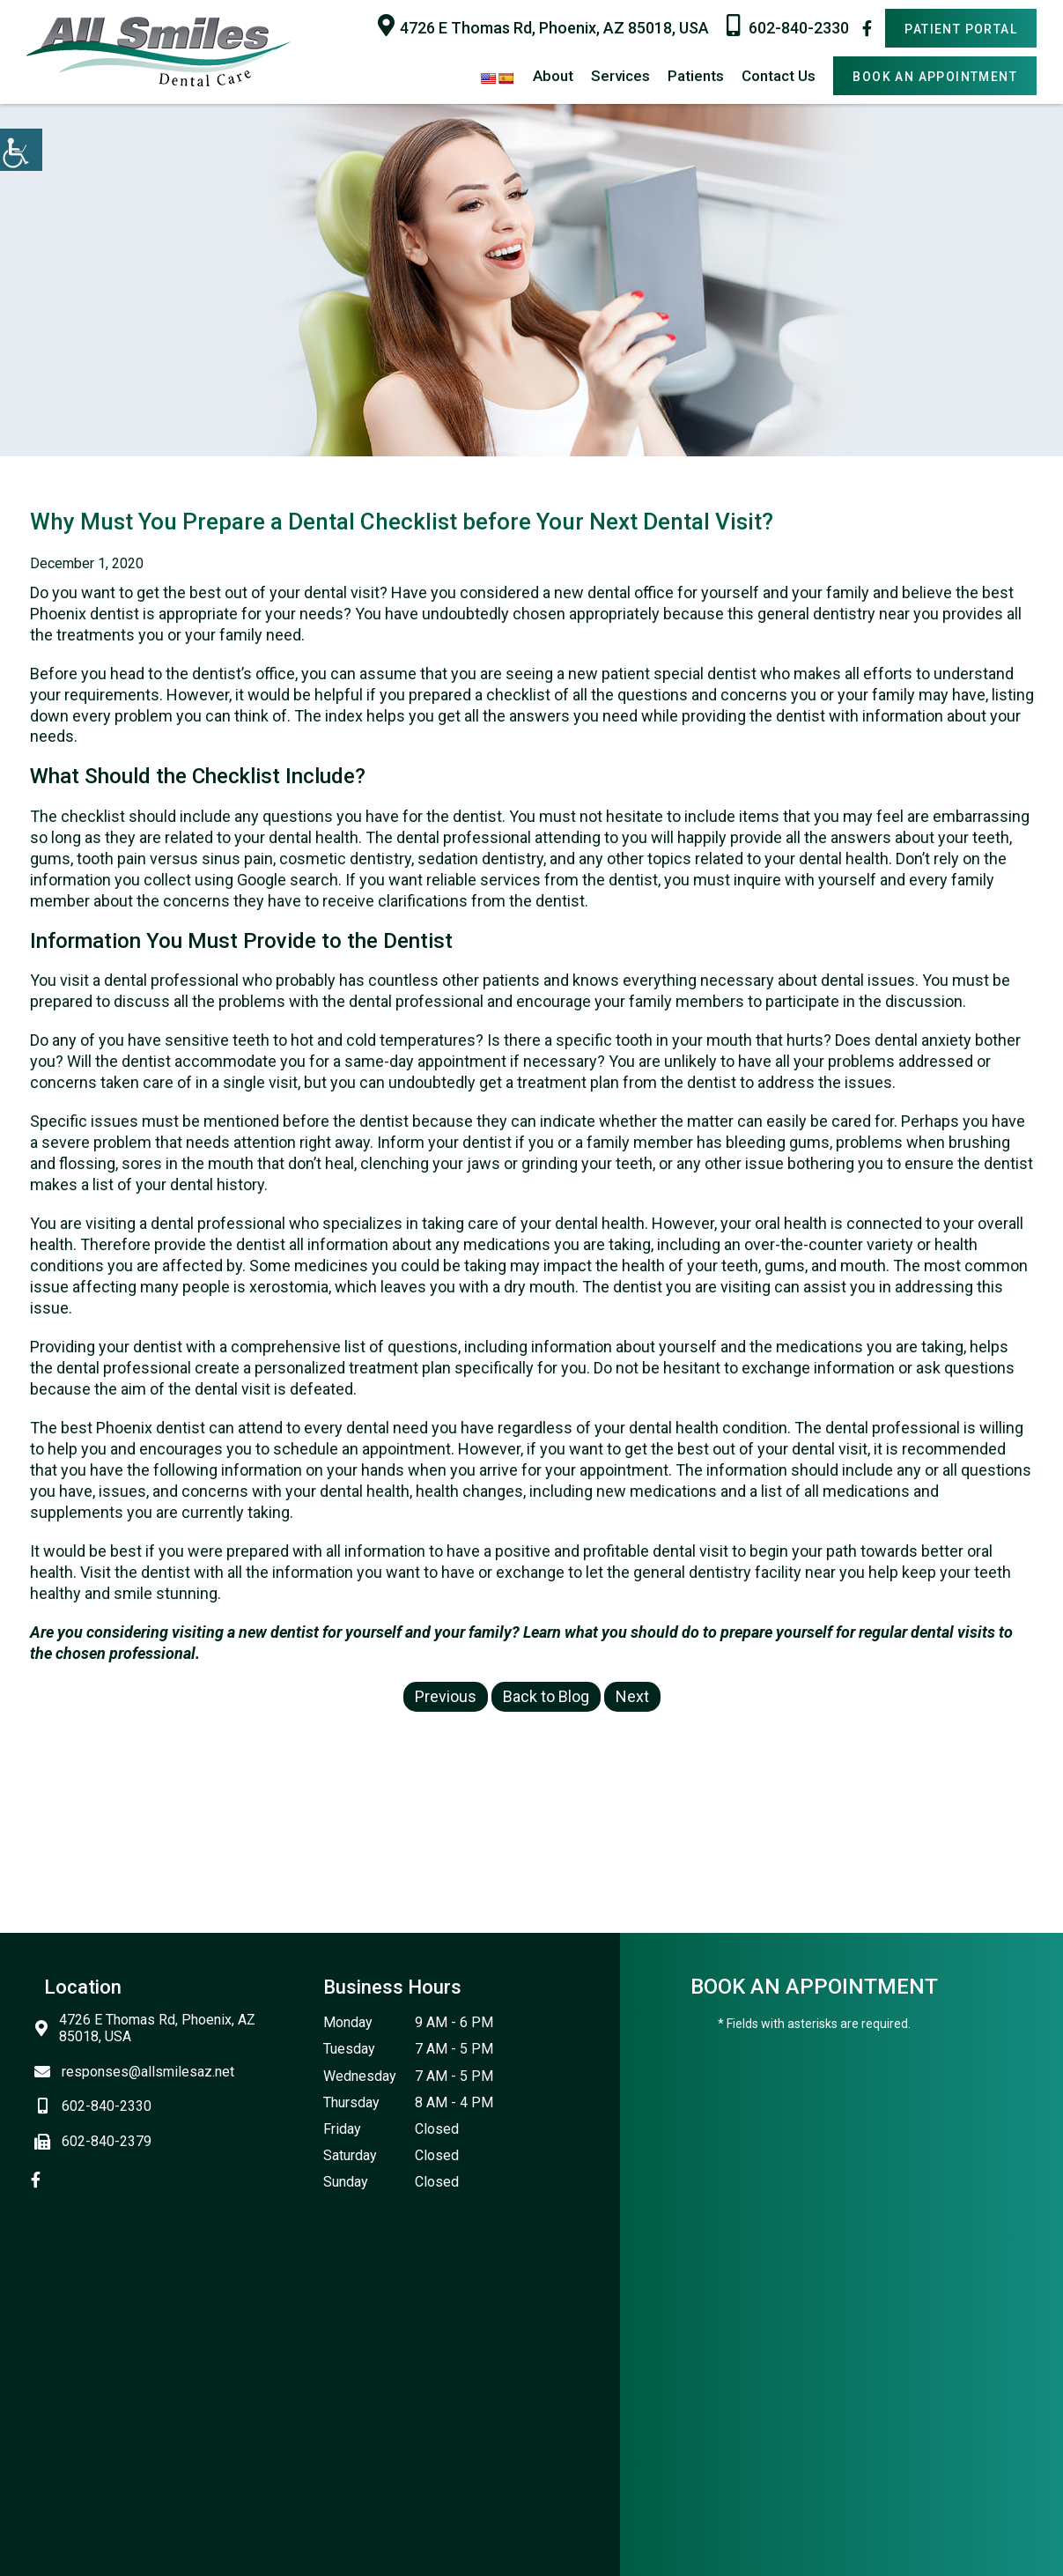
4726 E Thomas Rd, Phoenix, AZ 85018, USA (543, 25)
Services (620, 76)
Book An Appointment (935, 77)
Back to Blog (546, 1696)
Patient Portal (960, 29)
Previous (445, 1696)
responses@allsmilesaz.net (139, 2071)
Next (632, 1696)
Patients (696, 76)
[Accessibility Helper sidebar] (21, 150)
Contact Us (779, 76)
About (553, 76)
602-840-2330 (788, 25)
